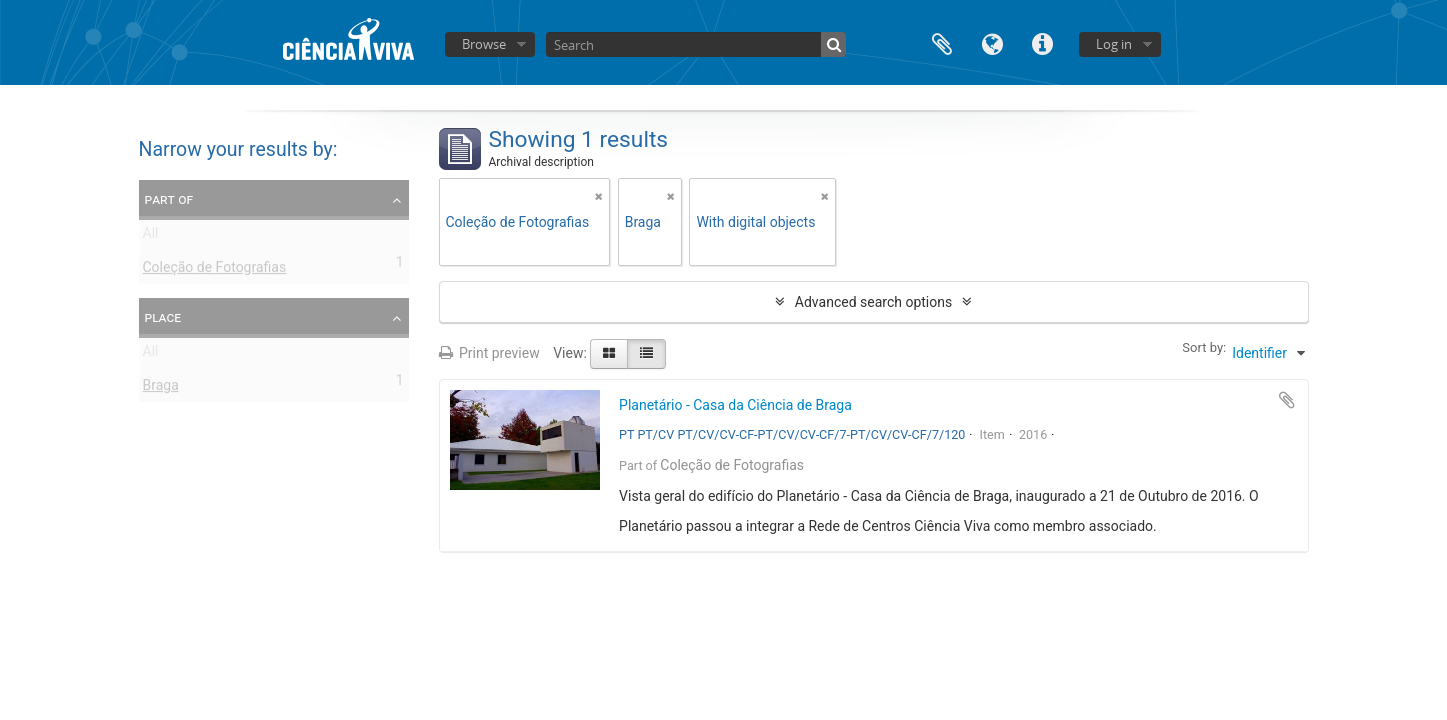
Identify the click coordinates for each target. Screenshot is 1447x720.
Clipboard (942, 42)
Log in (1114, 44)
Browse (484, 44)
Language (992, 42)
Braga (161, 389)
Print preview (489, 353)
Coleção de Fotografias (215, 271)
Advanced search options (873, 302)
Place (163, 317)
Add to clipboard (1287, 400)
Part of (169, 199)
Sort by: (1204, 347)
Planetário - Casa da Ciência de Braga (735, 405)
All (151, 237)
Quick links (1042, 42)
